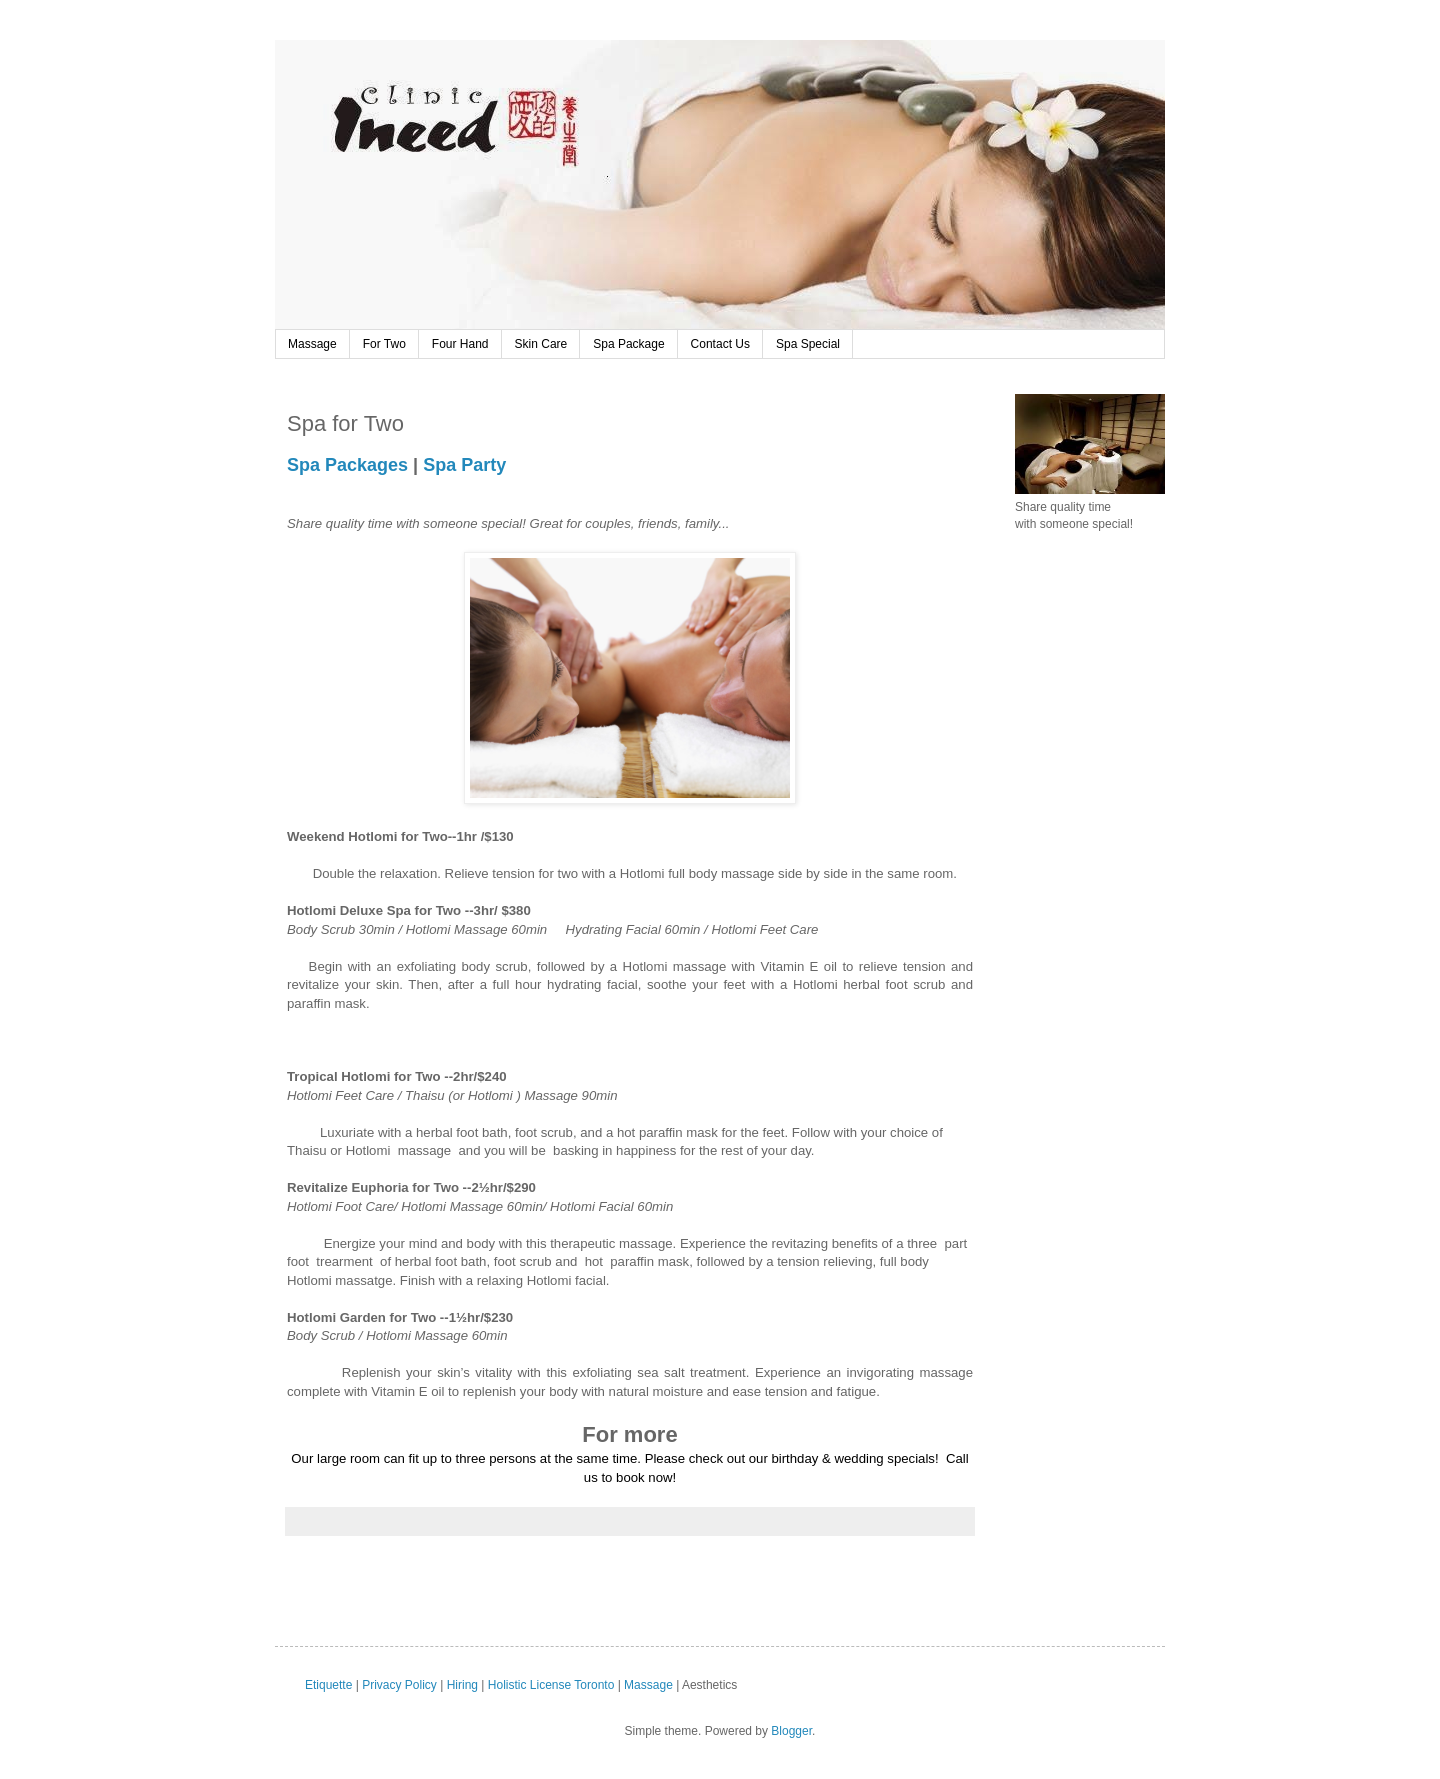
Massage (312, 344)
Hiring (462, 1685)
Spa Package (628, 344)
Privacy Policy (399, 1685)
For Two (384, 344)
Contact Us (720, 344)
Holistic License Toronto (551, 1685)
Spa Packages (347, 465)
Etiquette (328, 1685)
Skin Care (541, 344)
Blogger (791, 1731)
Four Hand (460, 344)
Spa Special (808, 344)
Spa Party (464, 465)
